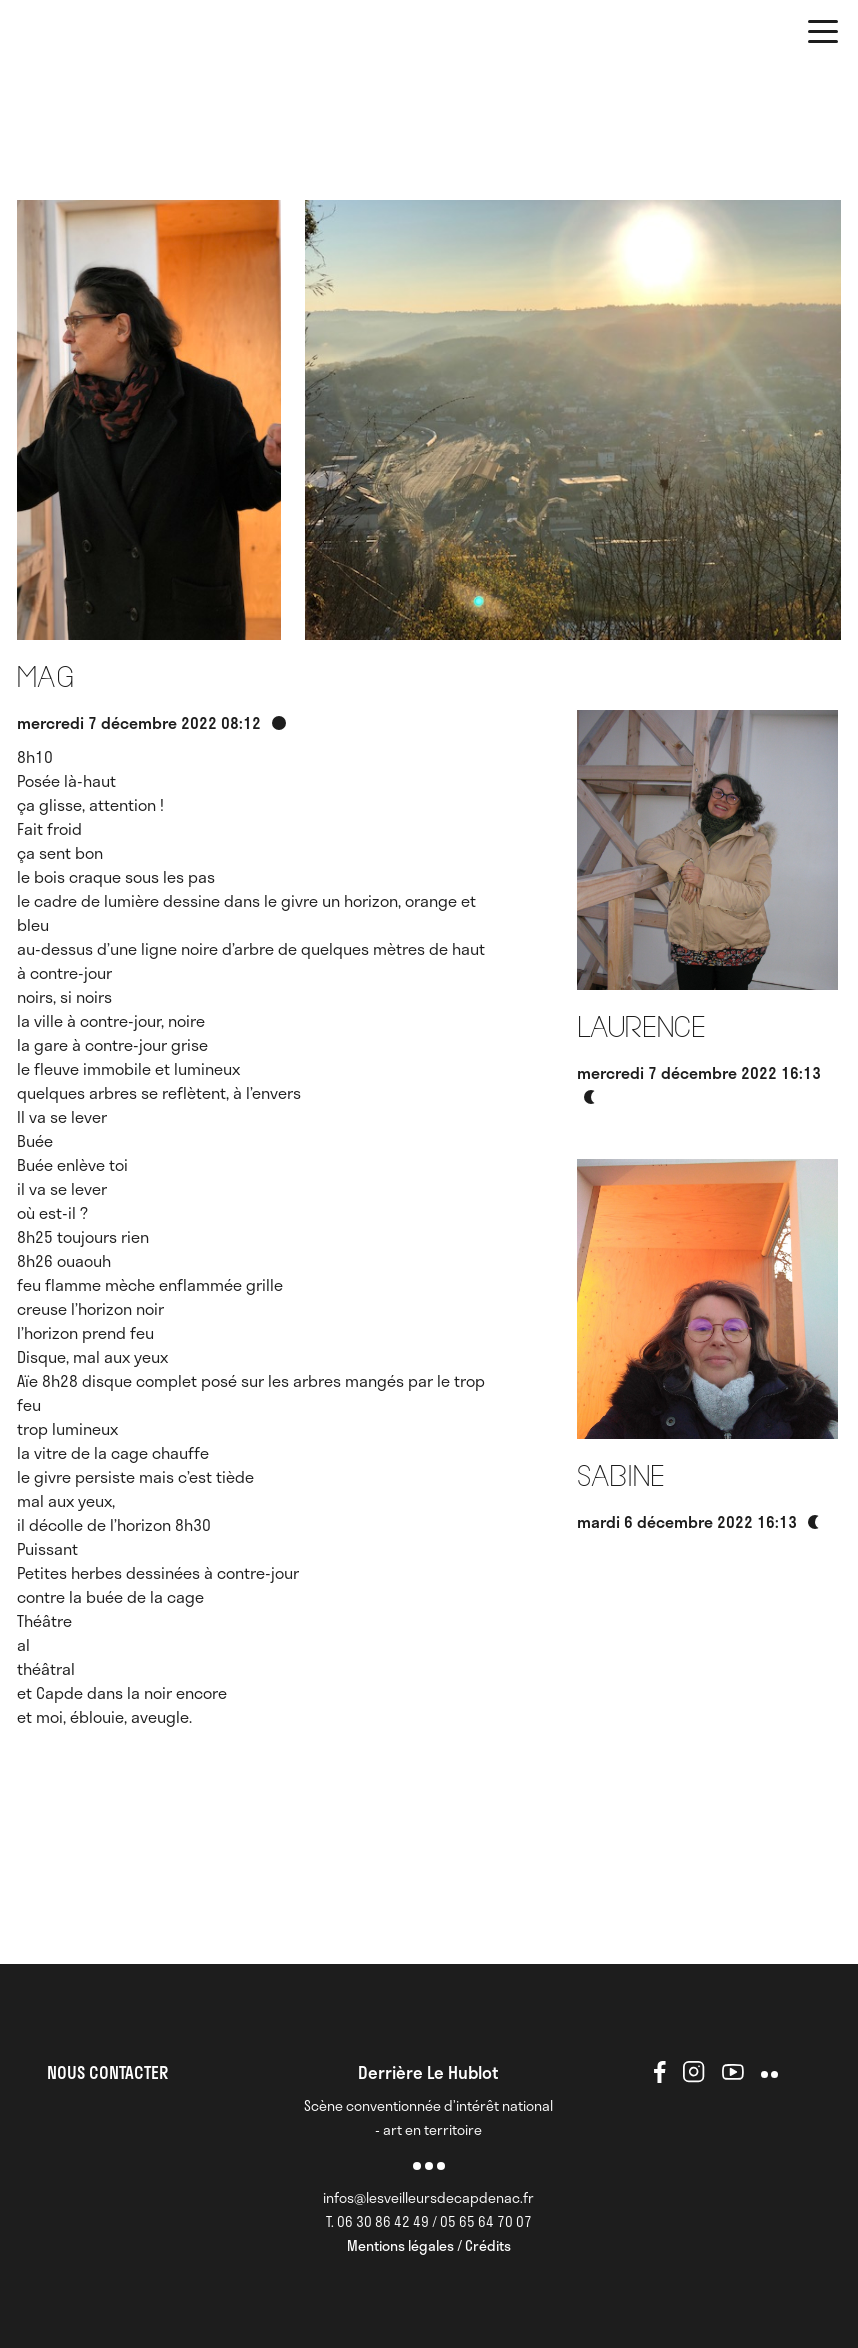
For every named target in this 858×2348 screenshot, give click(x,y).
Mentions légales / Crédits (429, 2245)
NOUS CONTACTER (107, 2072)
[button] (823, 35)
